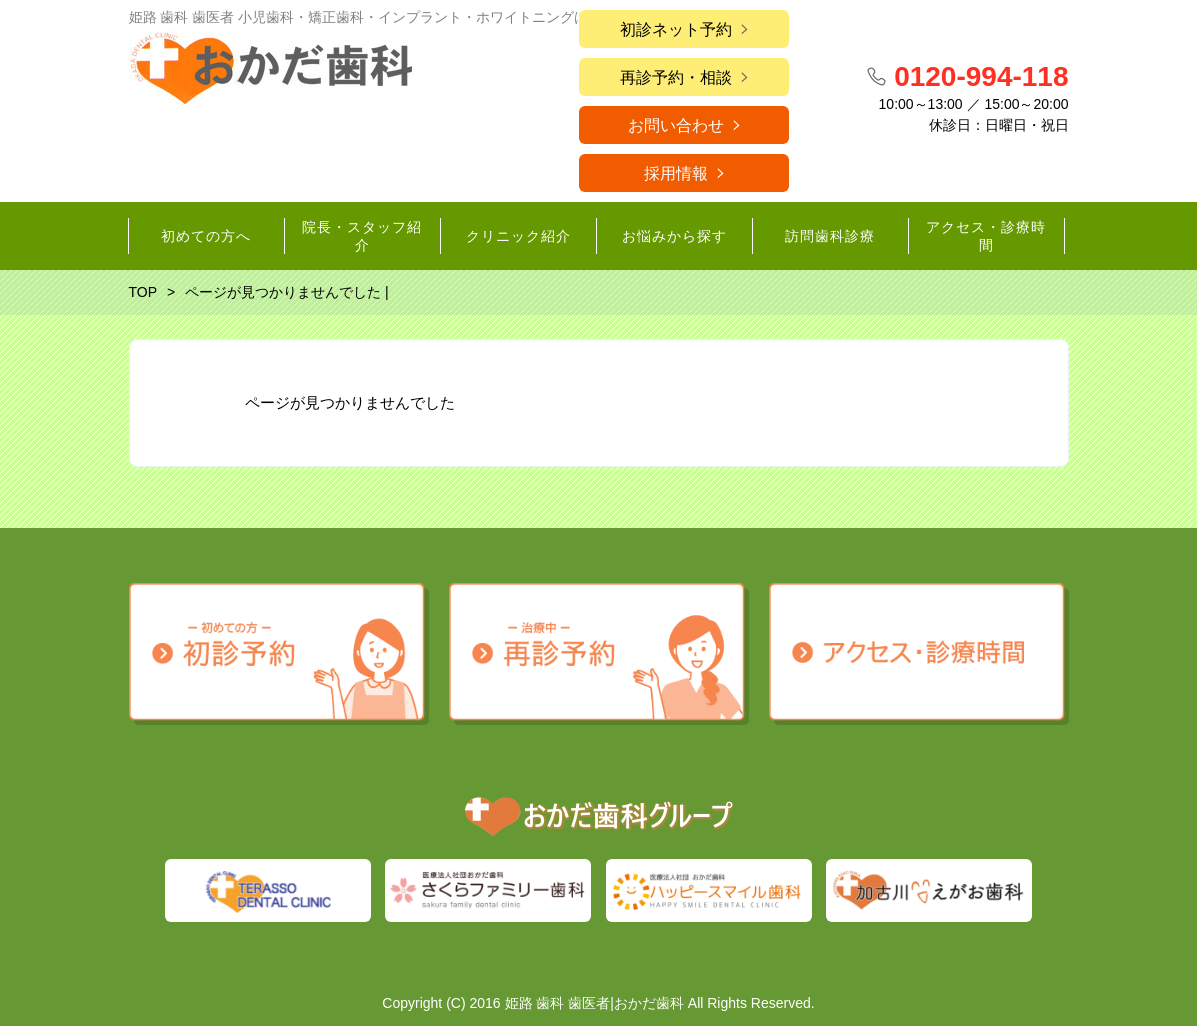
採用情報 (676, 173)
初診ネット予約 (676, 29)
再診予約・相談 (676, 77)
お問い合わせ (676, 125)
